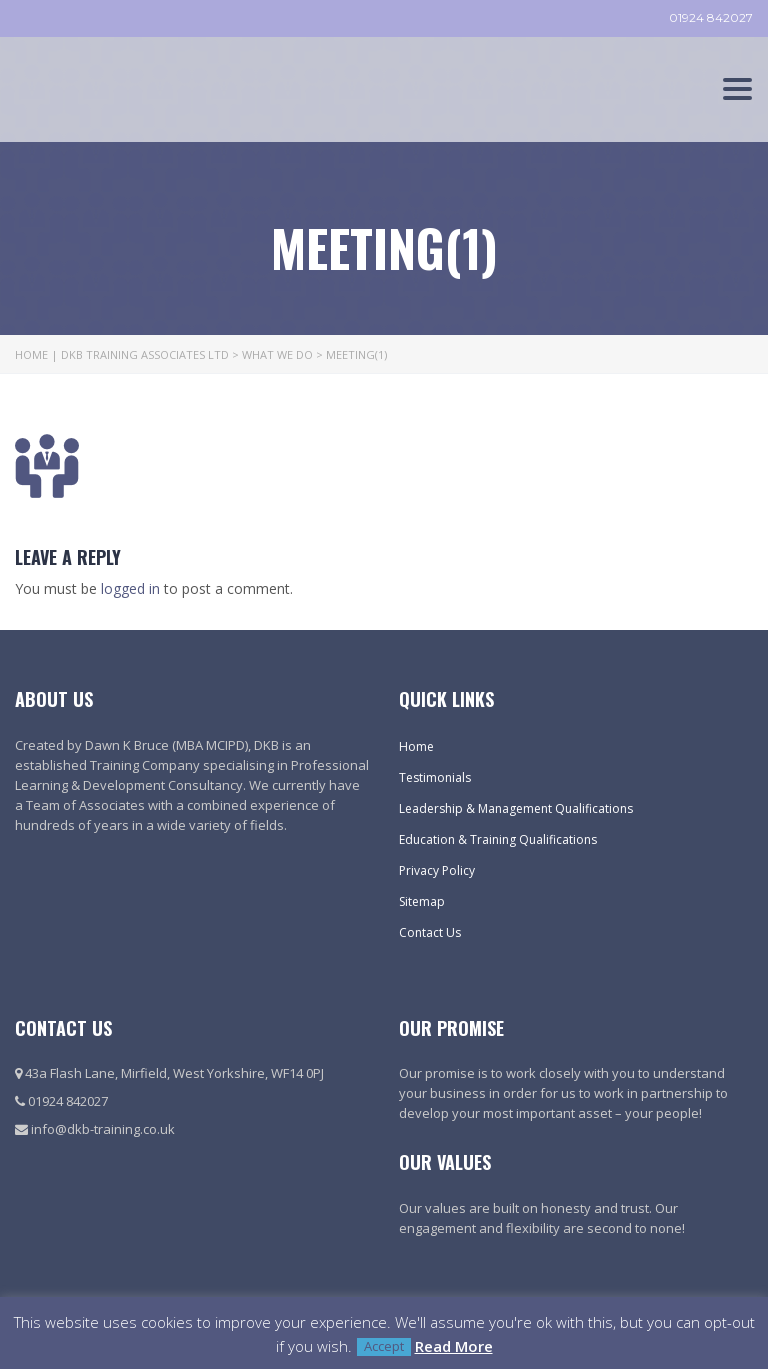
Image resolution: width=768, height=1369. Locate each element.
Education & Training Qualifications (498, 839)
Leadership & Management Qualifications (516, 808)
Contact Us (430, 932)
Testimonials (435, 777)
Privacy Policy (437, 870)
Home (416, 746)
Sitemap (422, 901)
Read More (454, 1346)
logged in (130, 588)
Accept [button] (384, 1346)
